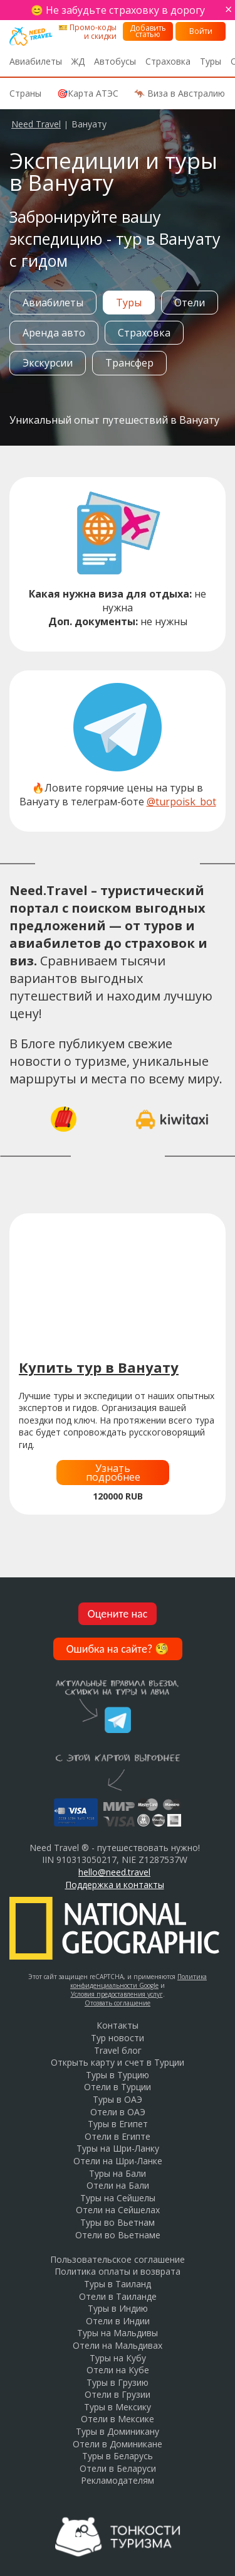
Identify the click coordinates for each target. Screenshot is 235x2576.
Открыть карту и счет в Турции (117, 2062)
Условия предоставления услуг (117, 1994)
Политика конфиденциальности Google (138, 1981)
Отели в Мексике (117, 2419)
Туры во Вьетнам (117, 2222)
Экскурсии (48, 363)
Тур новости (117, 2038)
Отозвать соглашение (117, 2003)
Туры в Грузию (117, 2382)
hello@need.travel (114, 1872)
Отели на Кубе (117, 2370)
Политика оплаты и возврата (117, 2271)
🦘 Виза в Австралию (179, 93)
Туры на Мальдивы (117, 2333)
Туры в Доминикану (117, 2431)
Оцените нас (118, 1614)
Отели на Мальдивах (117, 2345)
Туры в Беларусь (117, 2456)
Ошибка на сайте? (117, 1649)
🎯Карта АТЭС (87, 93)
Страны (25, 93)
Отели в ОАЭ (117, 2112)
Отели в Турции (117, 2087)
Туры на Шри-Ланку (117, 2148)
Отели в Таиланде (118, 2296)
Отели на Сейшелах (118, 2210)
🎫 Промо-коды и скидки (87, 31)
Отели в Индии (118, 2321)
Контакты (117, 2025)
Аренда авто (54, 333)
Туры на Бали (117, 2173)
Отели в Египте (117, 2136)
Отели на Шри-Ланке (117, 2161)
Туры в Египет (118, 2124)
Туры (210, 61)
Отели (189, 302)
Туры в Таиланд (117, 2284)
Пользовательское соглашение (117, 2259)
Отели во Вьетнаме (117, 2235)
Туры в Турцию (117, 2075)
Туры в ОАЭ (117, 2099)
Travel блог (118, 2050)
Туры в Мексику (117, 2407)
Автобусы (115, 61)
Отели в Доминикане (117, 2444)
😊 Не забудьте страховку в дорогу (118, 10)
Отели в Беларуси (118, 2468)
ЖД (78, 61)
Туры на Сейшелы (117, 2198)
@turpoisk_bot (181, 801)
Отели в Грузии (117, 2394)
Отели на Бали (117, 2185)
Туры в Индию (118, 2308)
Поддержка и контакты (114, 1885)
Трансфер (129, 363)
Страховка (168, 61)
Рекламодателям (117, 2480)
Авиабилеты (35, 61)
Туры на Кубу (118, 2358)
